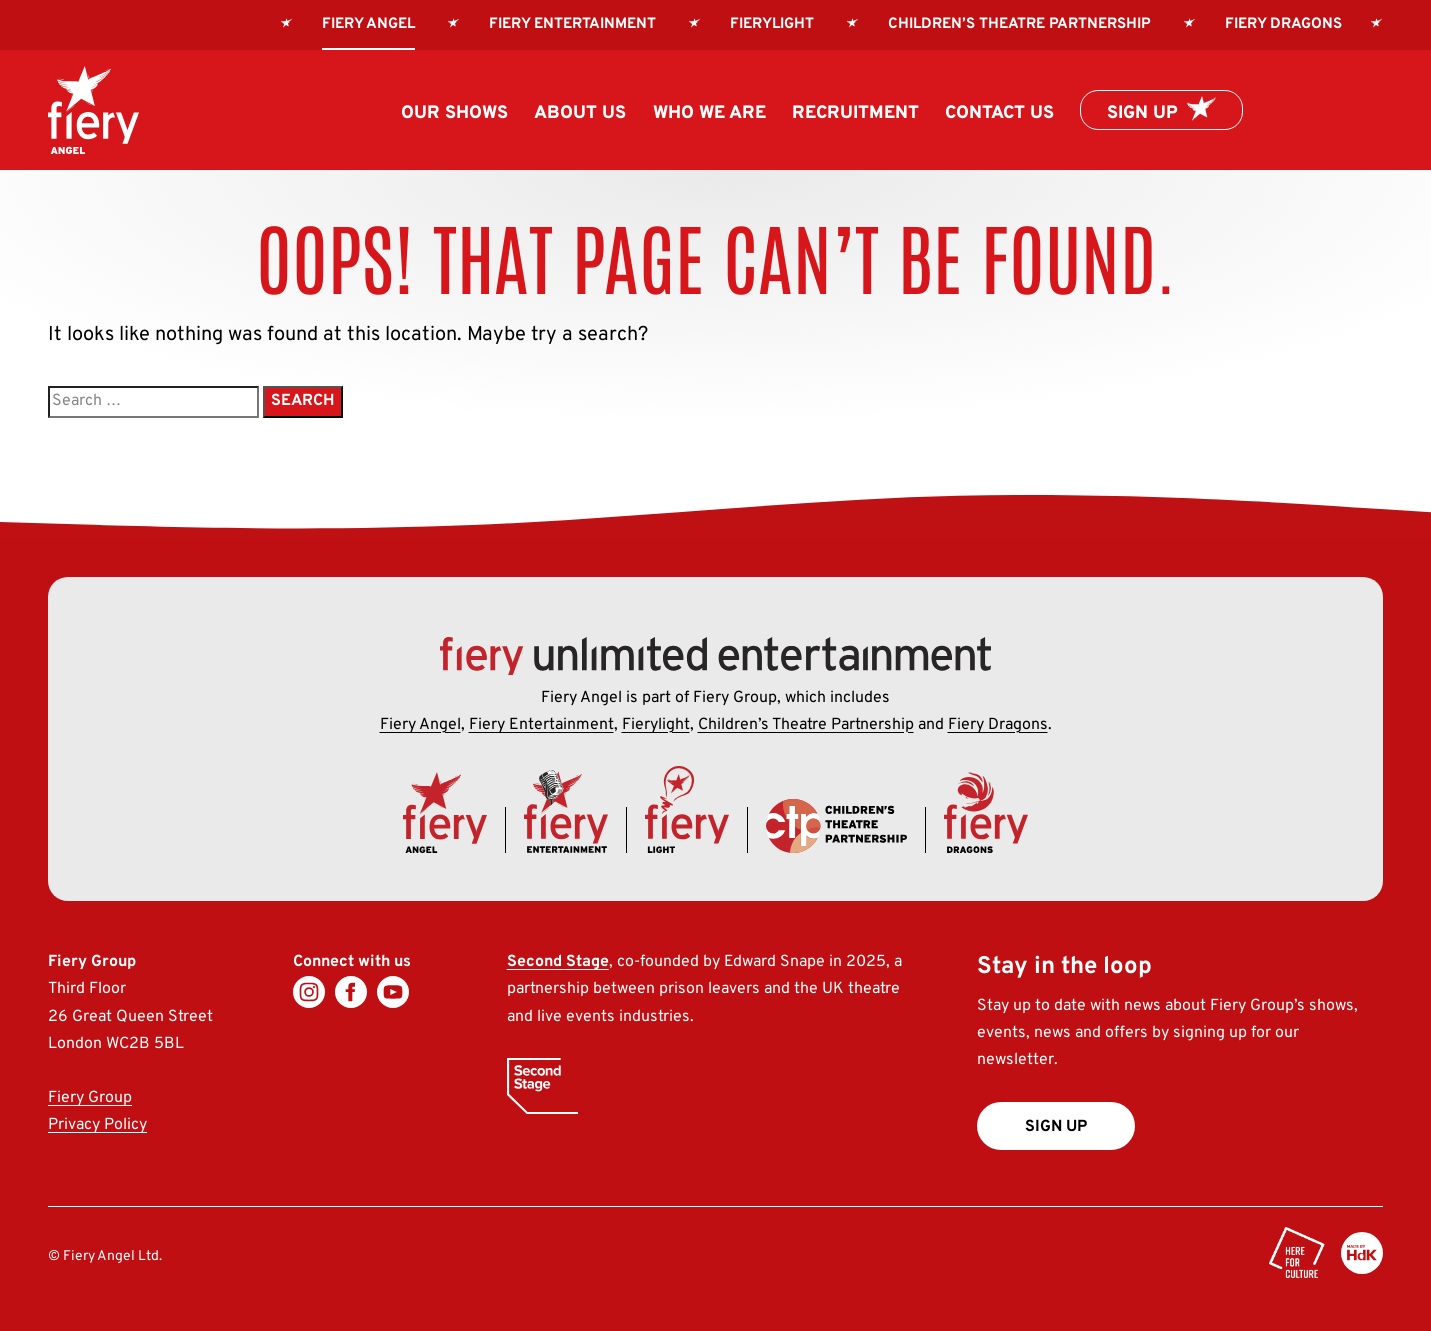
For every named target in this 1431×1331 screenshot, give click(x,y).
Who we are (709, 113)
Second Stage (558, 962)
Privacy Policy (97, 1125)
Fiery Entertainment (572, 24)
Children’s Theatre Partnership (1019, 24)
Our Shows (454, 113)
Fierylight (772, 24)
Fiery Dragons (1283, 24)
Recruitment (855, 113)
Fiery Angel (420, 725)
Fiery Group (90, 1098)
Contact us (999, 113)
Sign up (1142, 113)
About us (580, 113)
